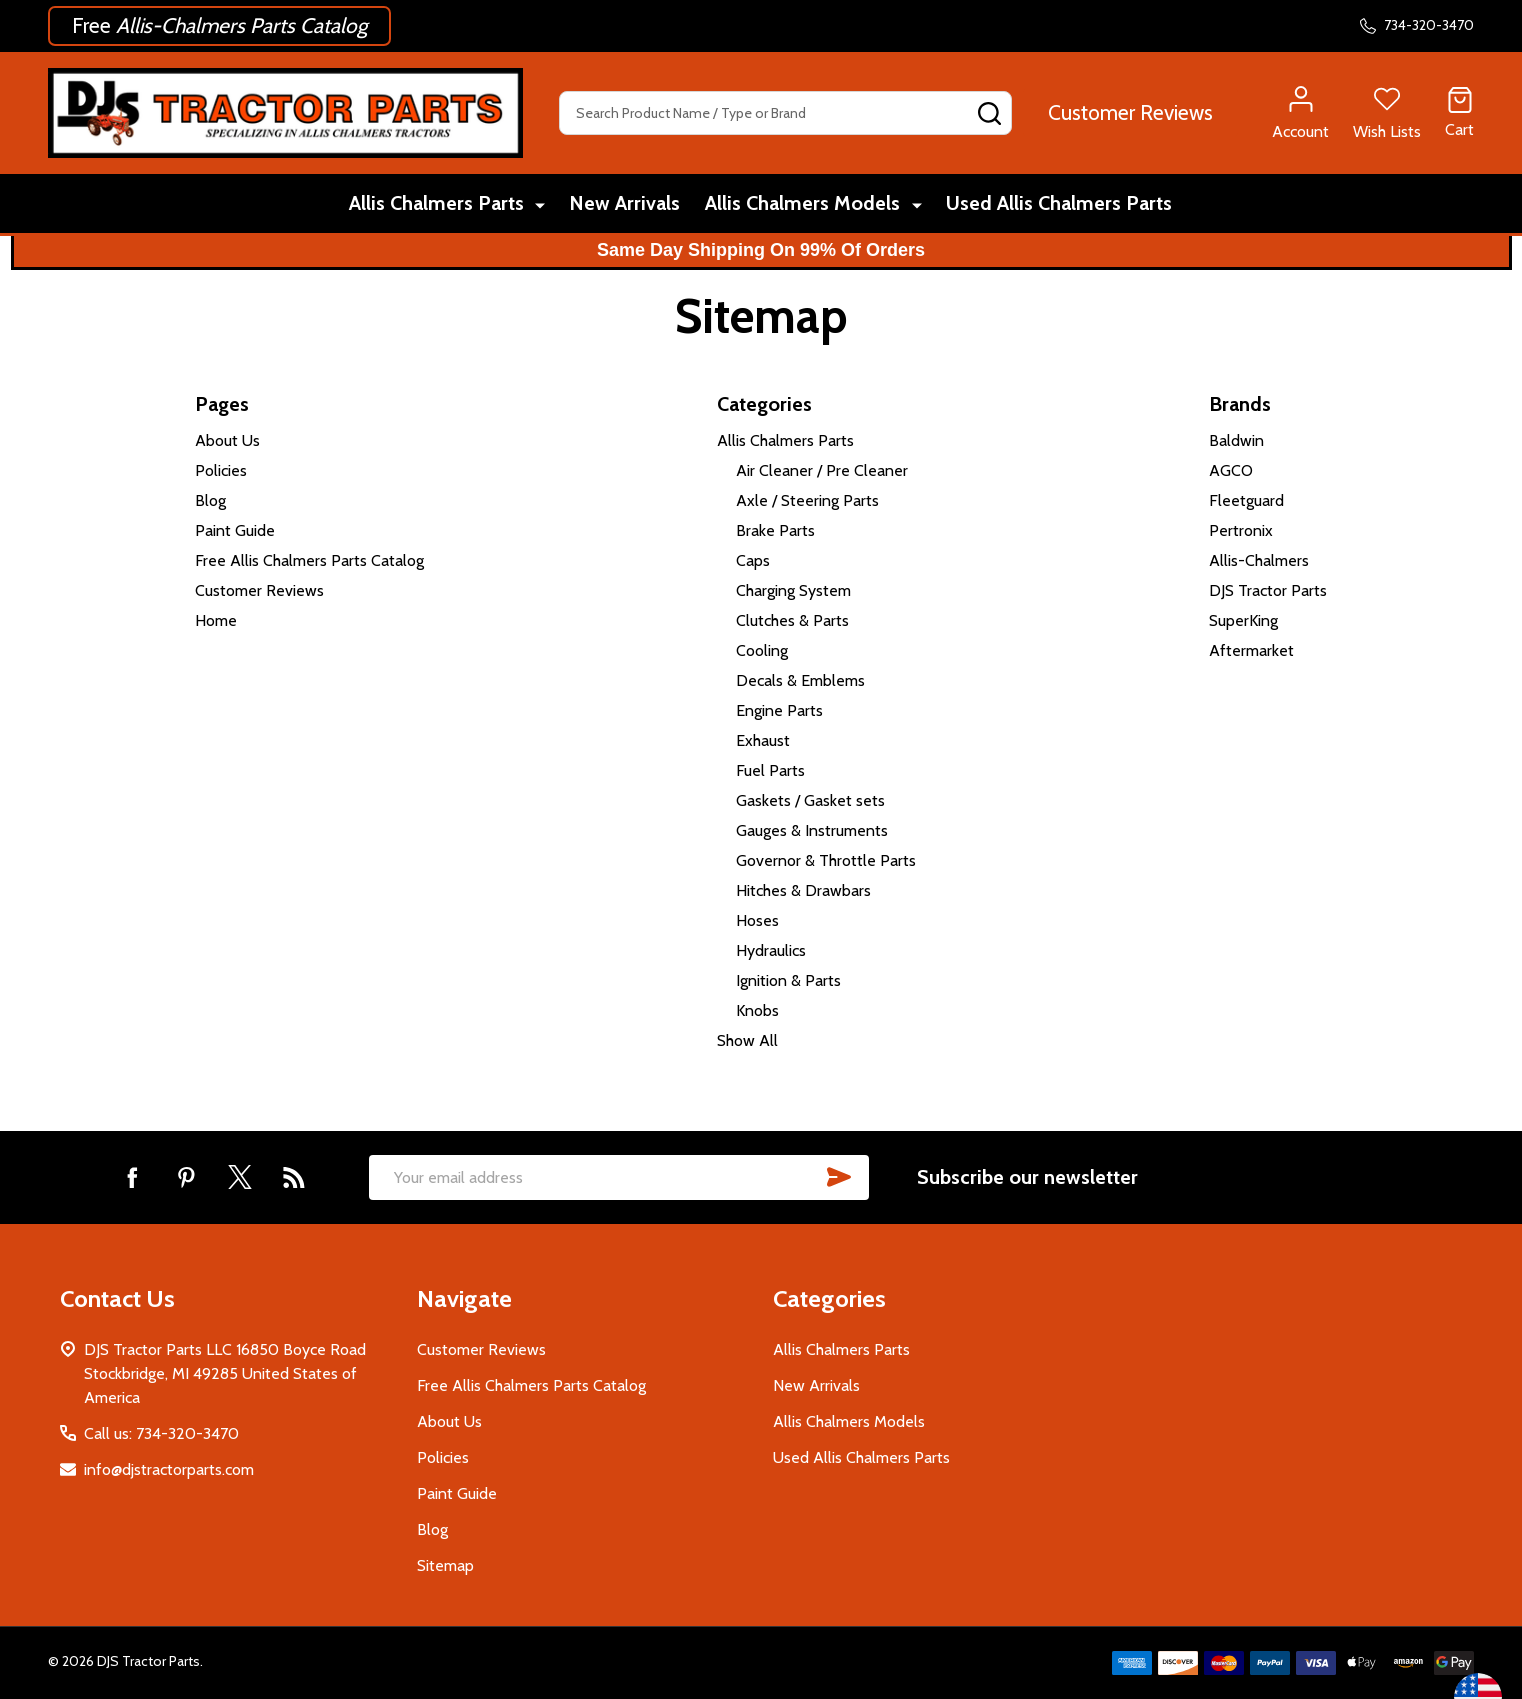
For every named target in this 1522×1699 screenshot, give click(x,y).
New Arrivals (624, 205)
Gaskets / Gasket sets (810, 800)
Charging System (793, 590)
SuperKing (1243, 620)
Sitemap (445, 1565)
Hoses (757, 920)
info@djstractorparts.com (169, 1469)
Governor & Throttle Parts (826, 860)
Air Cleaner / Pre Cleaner (822, 470)
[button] (219, 26)
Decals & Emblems (800, 680)
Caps (753, 560)
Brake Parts (775, 530)
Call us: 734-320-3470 (161, 1433)
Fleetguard (1246, 500)
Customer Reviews (1130, 112)
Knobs (757, 1010)
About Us (227, 440)
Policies (221, 470)
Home (216, 620)
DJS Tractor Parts (1268, 590)
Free (219, 25)
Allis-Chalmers (1259, 560)
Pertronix (1241, 530)
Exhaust (763, 740)
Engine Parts (779, 710)
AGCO (1231, 470)
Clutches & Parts (792, 620)
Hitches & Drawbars (803, 890)
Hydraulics (771, 950)
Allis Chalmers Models (805, 205)
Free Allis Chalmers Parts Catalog (309, 560)
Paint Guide (235, 530)
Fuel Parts (770, 770)
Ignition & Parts (788, 980)
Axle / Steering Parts (807, 500)
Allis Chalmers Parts (439, 205)
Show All (747, 1040)
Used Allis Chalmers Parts (1058, 205)
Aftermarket (1251, 650)
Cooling (762, 650)
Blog (210, 500)
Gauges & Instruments (812, 830)
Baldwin (1236, 440)
